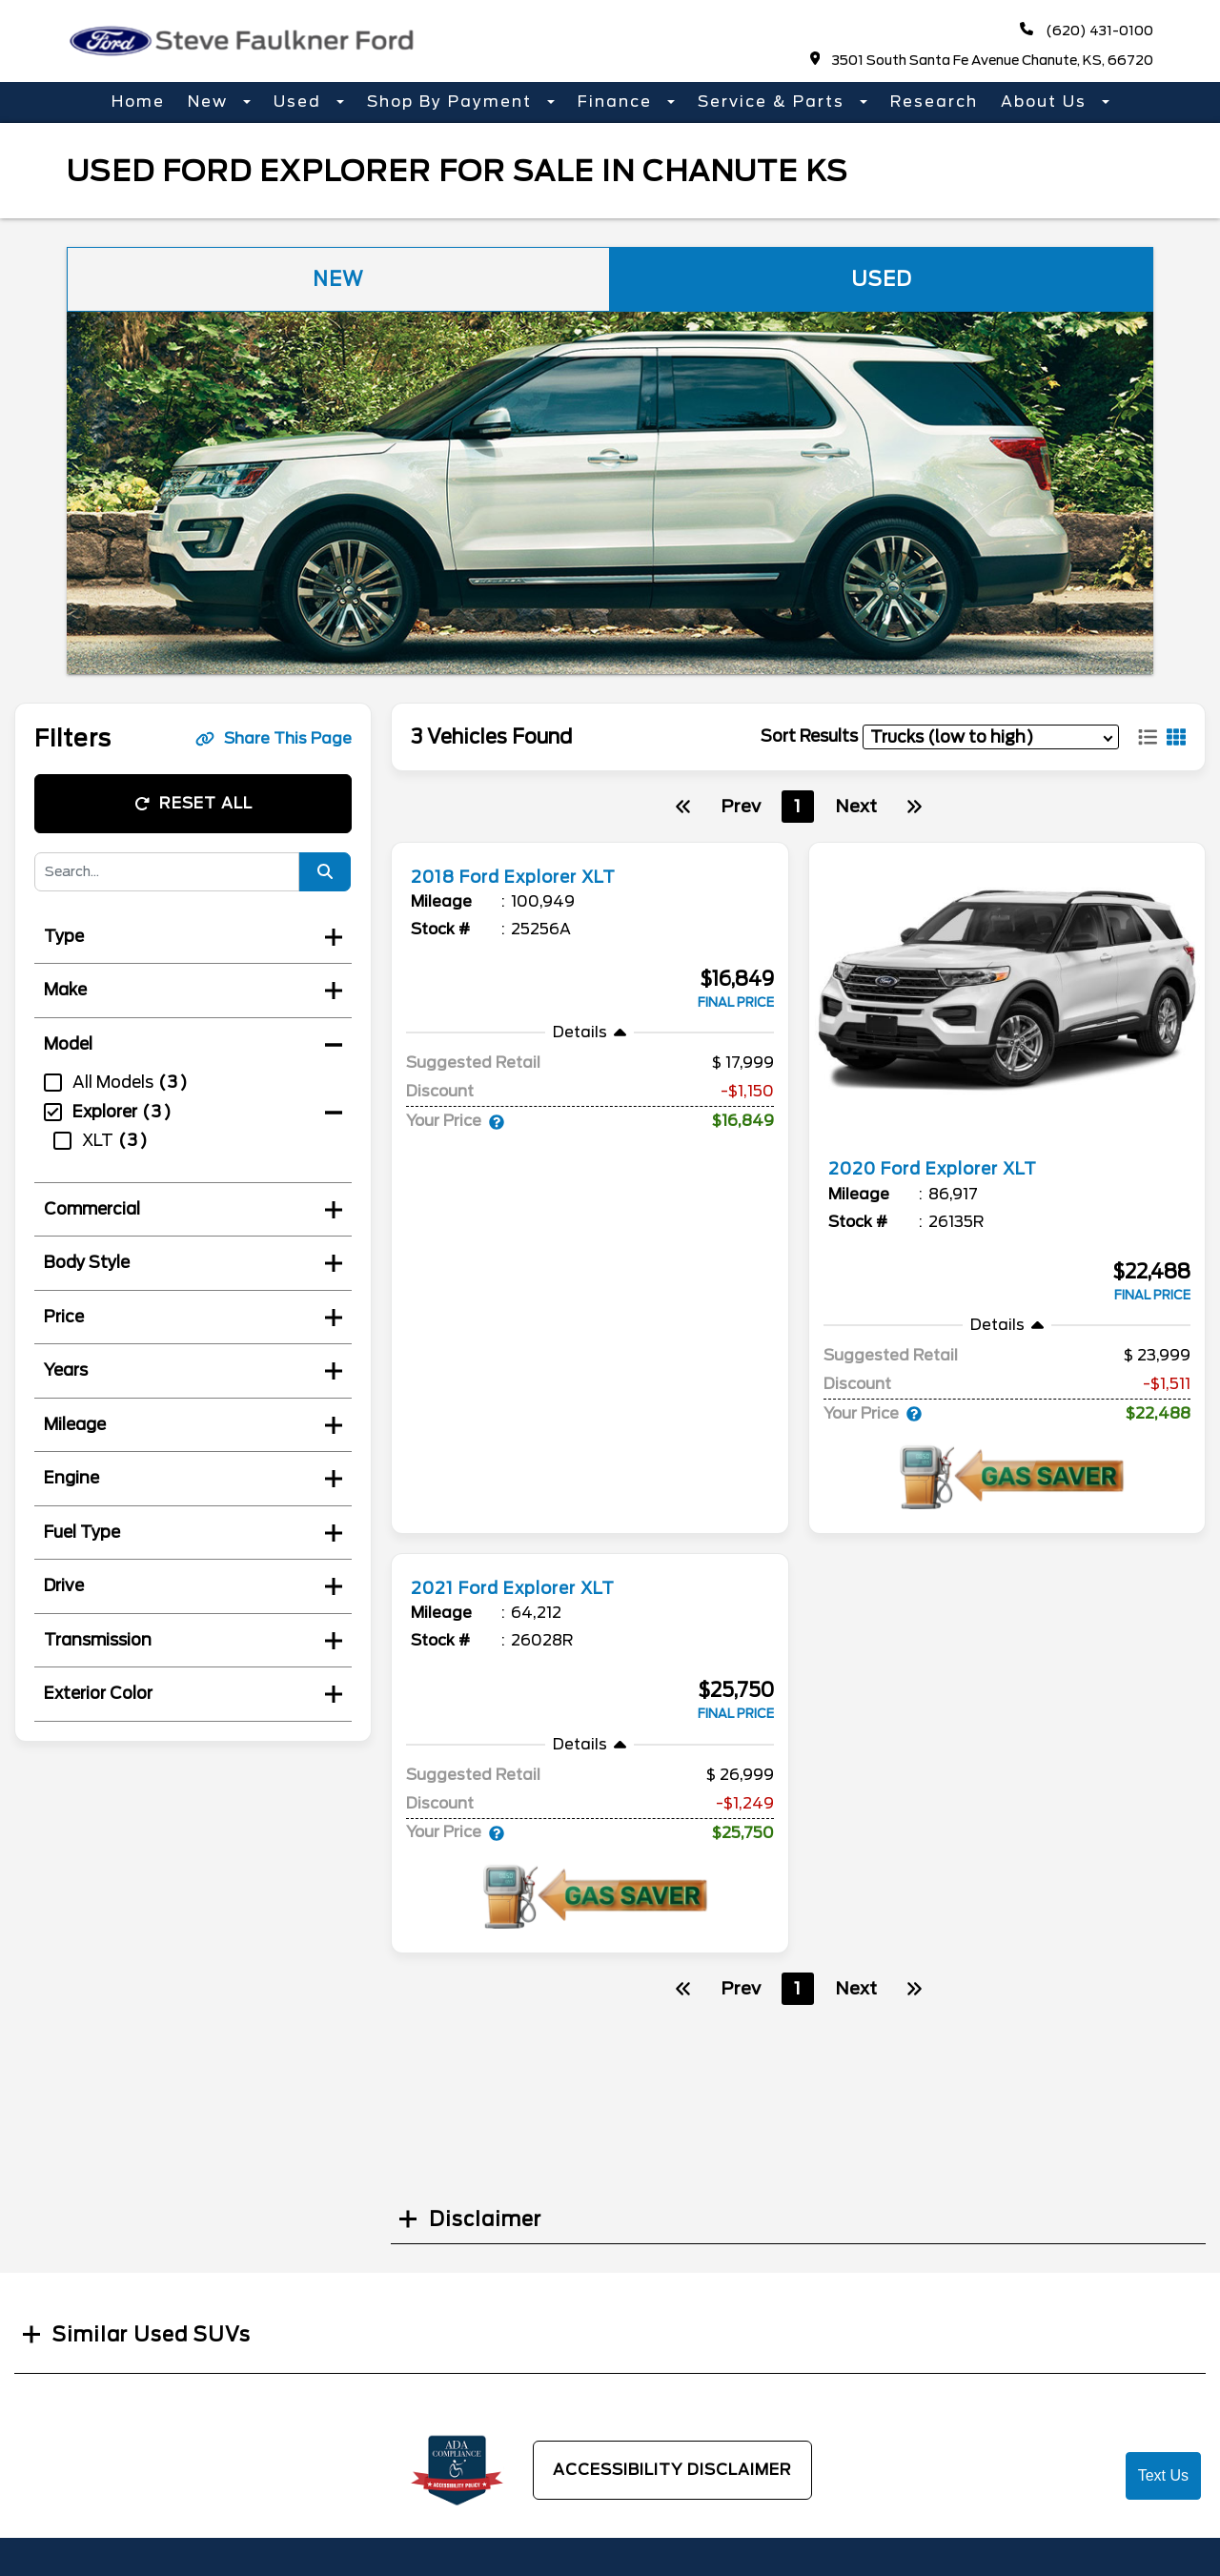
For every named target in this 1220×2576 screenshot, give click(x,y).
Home (138, 101)
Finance (618, 101)
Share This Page (273, 738)
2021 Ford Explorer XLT (530, 1587)
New (211, 101)
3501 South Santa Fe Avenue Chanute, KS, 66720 (982, 59)
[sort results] (991, 736)
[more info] (590, 845)
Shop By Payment (452, 101)
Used (300, 101)
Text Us (1163, 2475)
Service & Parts (774, 101)
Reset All (193, 803)
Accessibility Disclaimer (672, 2470)
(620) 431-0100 (1086, 30)
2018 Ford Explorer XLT (531, 876)
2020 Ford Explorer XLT (950, 1167)
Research (934, 101)
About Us (1046, 101)
